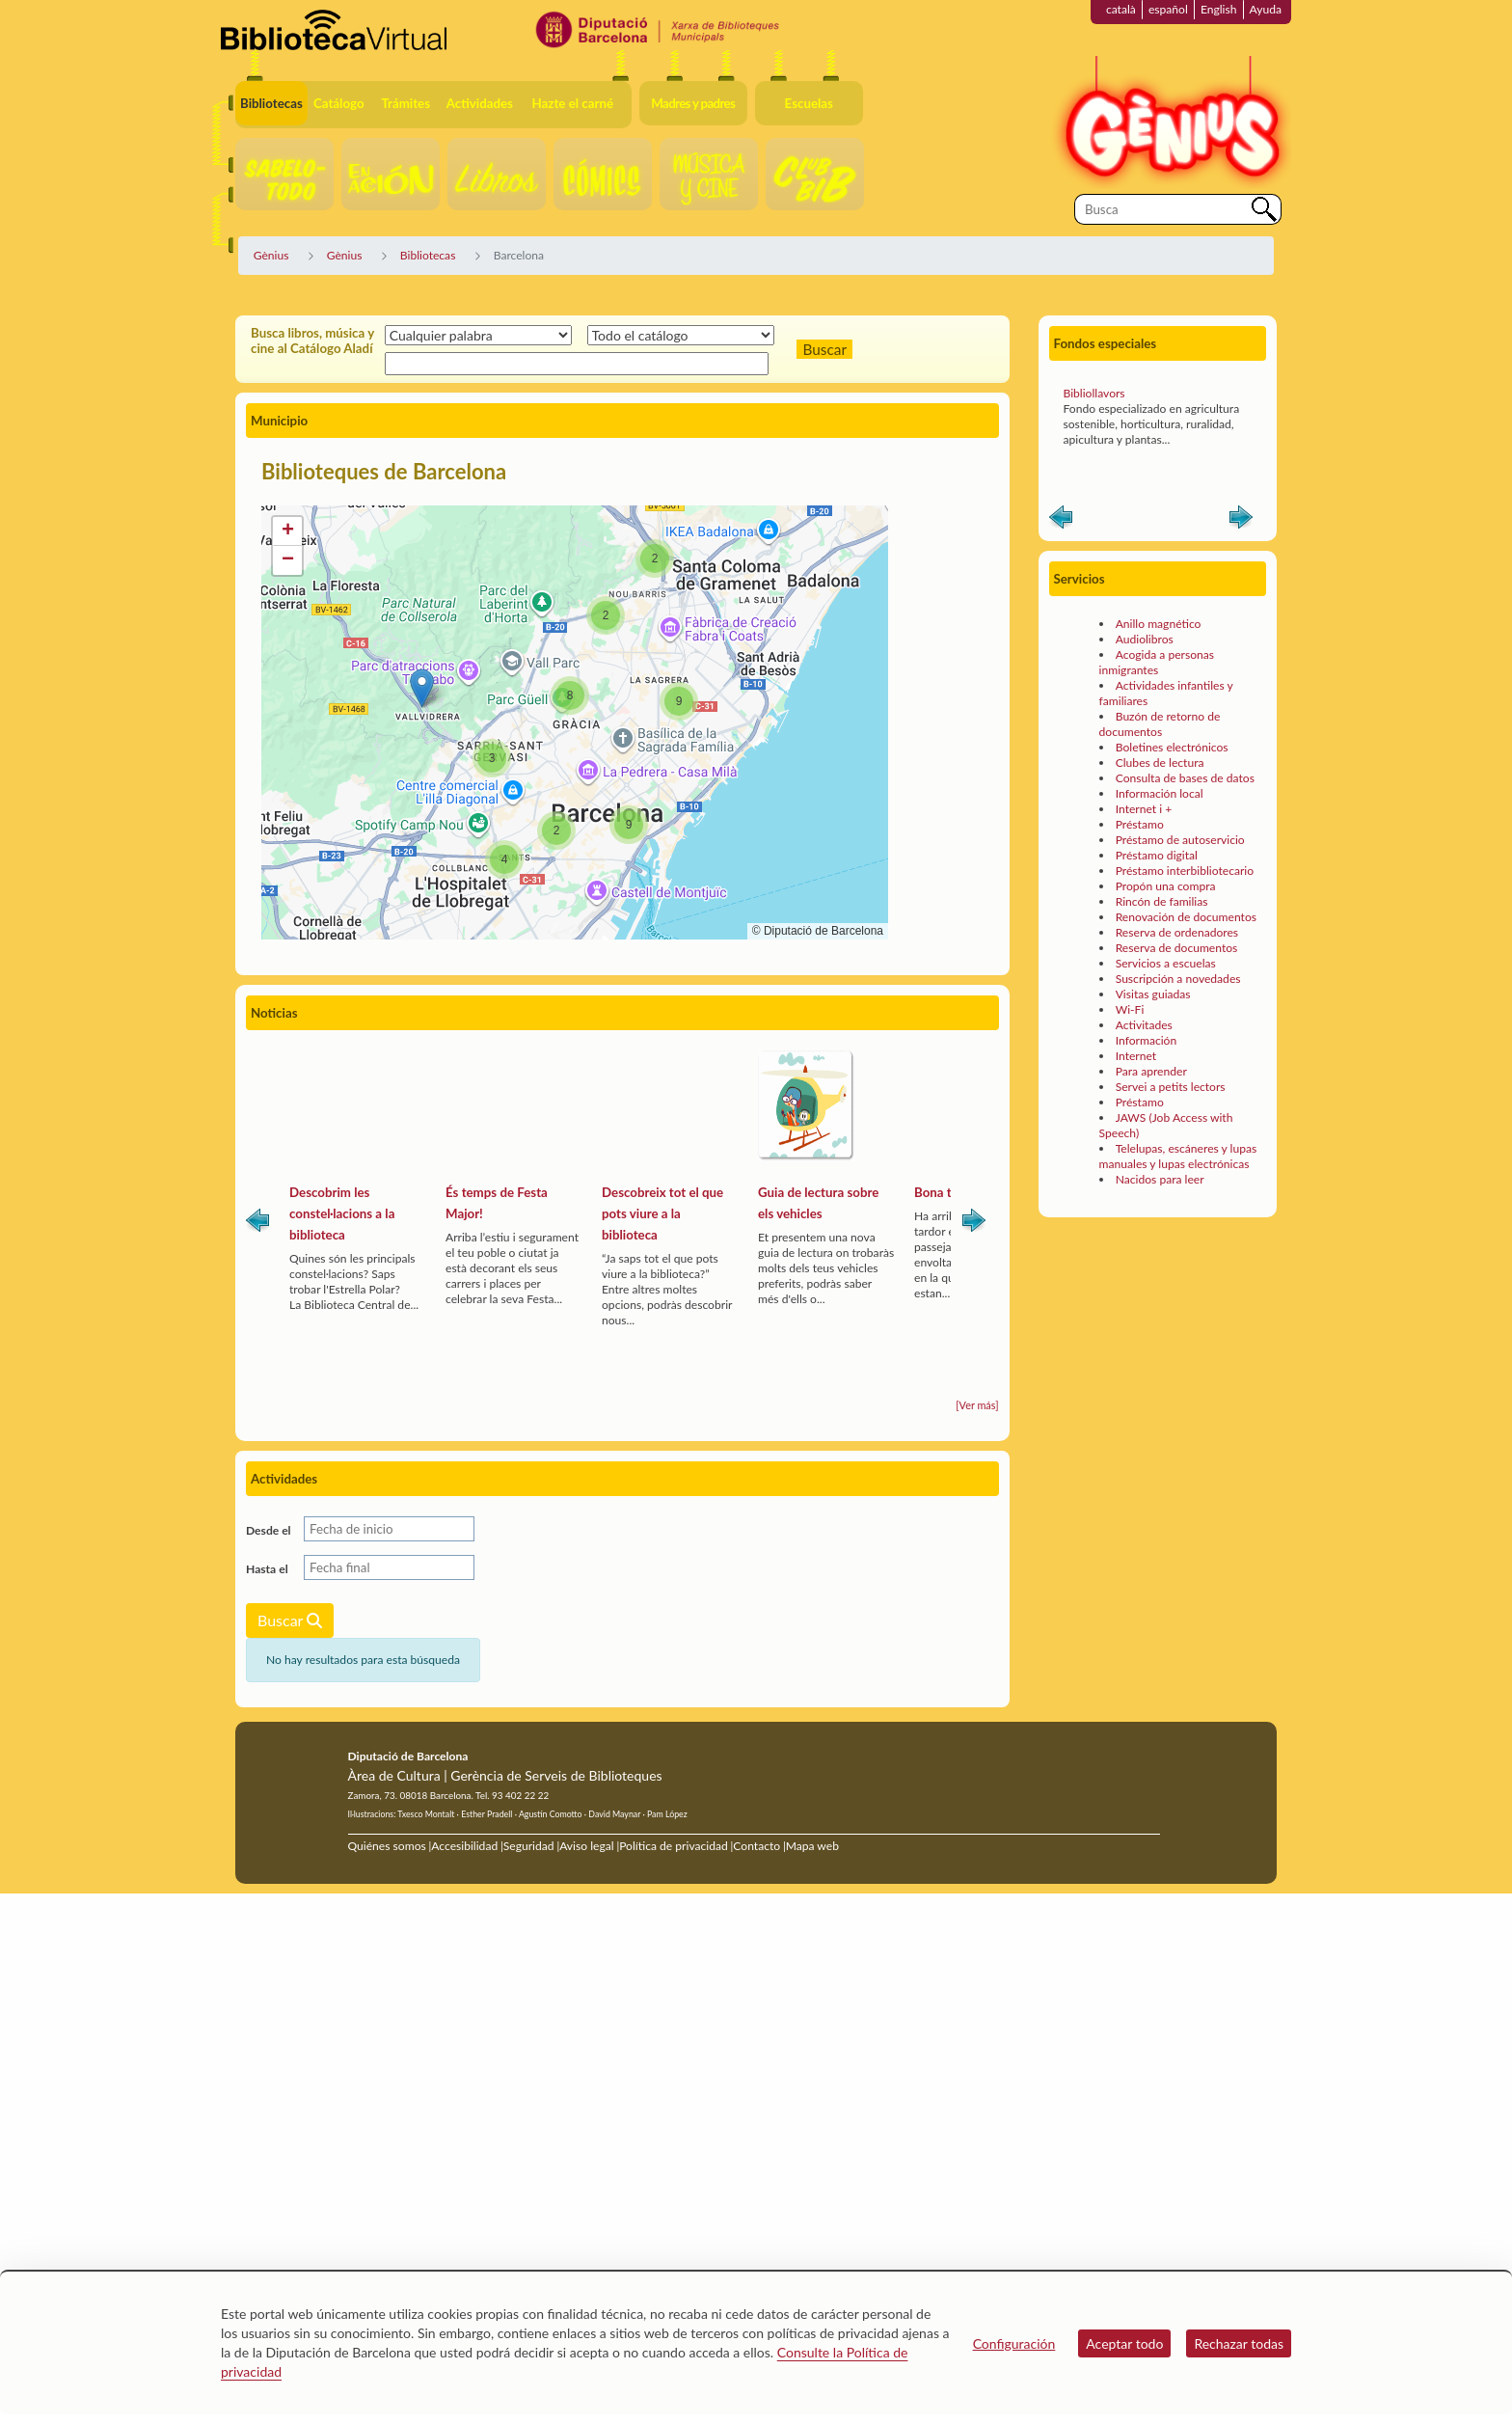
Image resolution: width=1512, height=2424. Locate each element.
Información (1146, 1074)
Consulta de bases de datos (1185, 811)
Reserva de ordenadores (1177, 966)
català (1121, 9)
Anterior (1060, 554)
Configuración (1014, 2343)
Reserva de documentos (1177, 981)
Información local (1159, 827)
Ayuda (1266, 9)
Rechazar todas (1238, 2343)
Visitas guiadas (1153, 1028)
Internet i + (1144, 842)
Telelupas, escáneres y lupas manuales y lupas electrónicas (1178, 1190)
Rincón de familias (1162, 935)
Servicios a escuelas (1166, 997)
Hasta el (267, 1569)
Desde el (268, 1530)
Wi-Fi (1130, 1043)
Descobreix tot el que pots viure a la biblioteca (662, 1213)
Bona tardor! (950, 1192)
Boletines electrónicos (1172, 781)
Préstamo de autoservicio (1180, 873)
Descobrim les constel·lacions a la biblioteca (341, 1213)
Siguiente (974, 1224)
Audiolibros (1145, 673)
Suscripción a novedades (1178, 1012)
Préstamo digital (1157, 889)
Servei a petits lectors (1171, 1120)
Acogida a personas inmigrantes (1156, 696)
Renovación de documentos (1186, 950)
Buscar (289, 1620)
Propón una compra (1166, 919)
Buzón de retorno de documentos (1160, 758)
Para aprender (1151, 1105)
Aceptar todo (1124, 2343)
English (1219, 9)
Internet (1136, 1089)
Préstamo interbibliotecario (1185, 904)
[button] (422, 688)
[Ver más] (977, 1405)
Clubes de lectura (1160, 796)
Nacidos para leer (1160, 1213)
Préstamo (1140, 858)
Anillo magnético (1159, 657)
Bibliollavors (1094, 427)
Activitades (1144, 1058)
